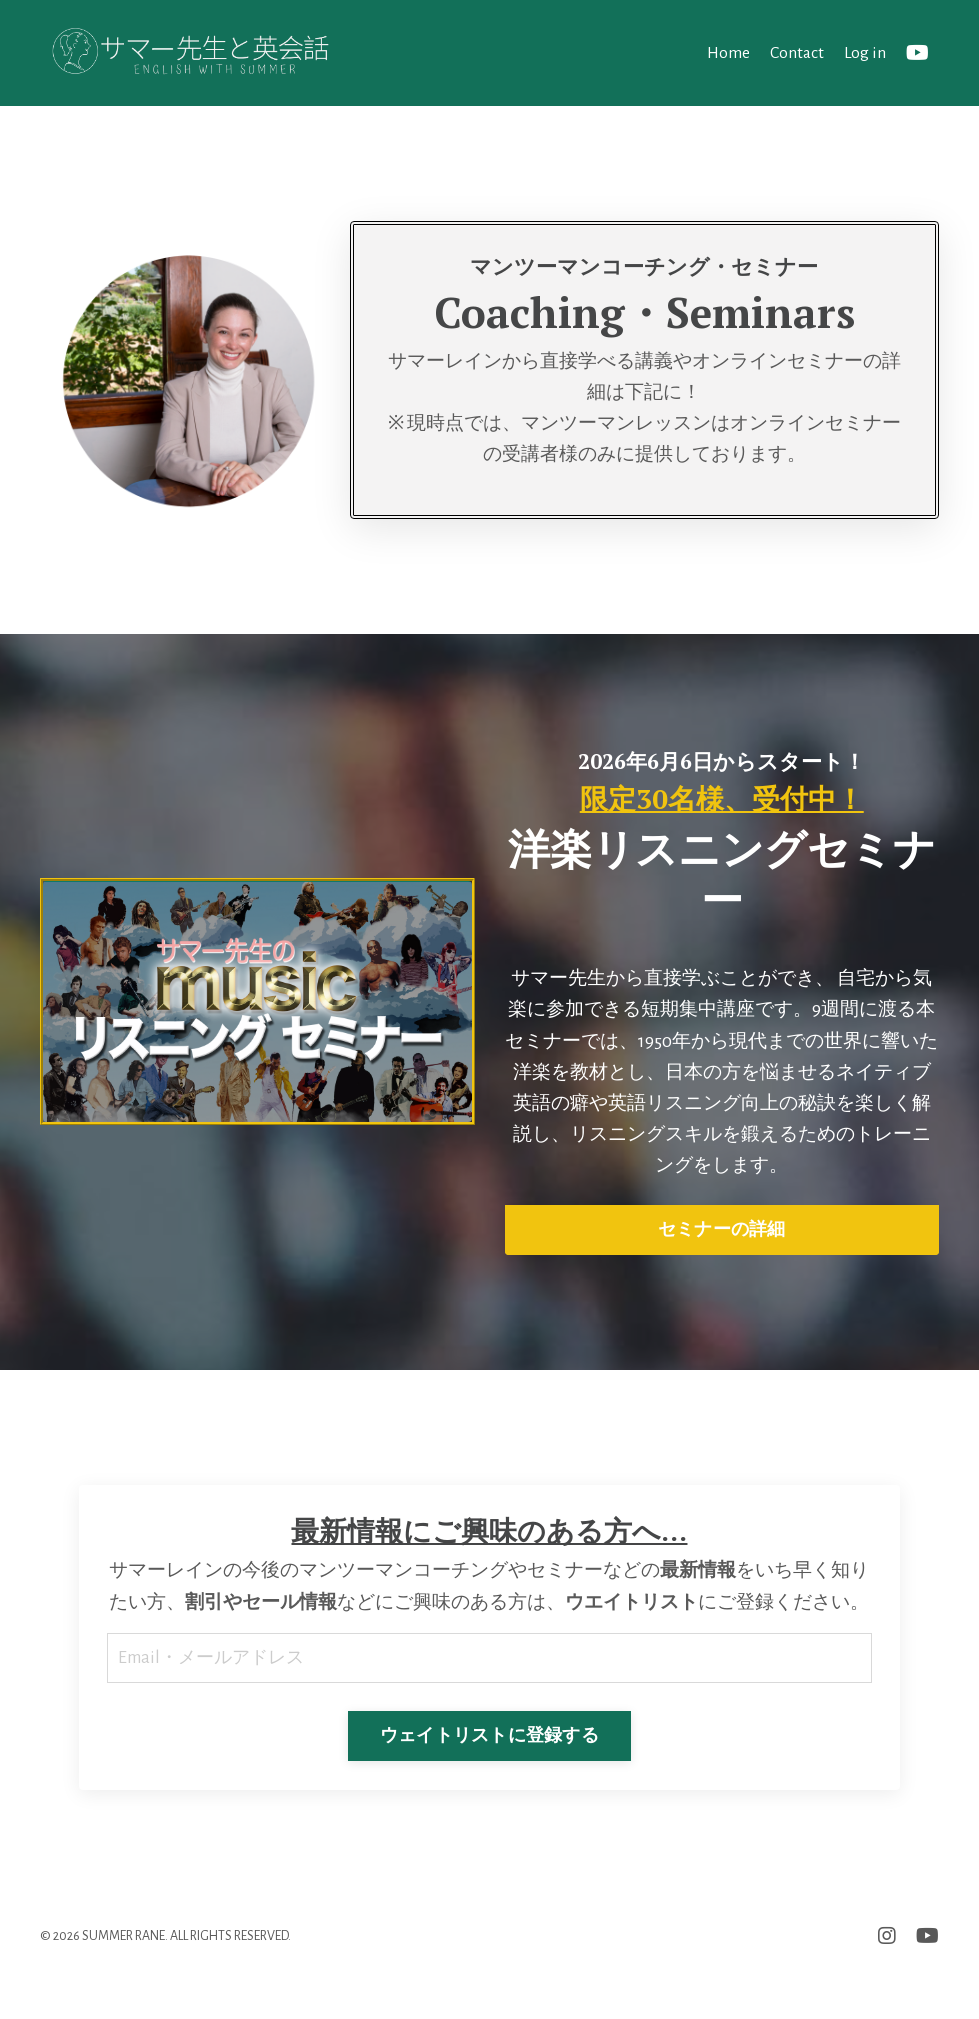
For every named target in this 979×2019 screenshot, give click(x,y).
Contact (795, 52)
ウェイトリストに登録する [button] (489, 1786)
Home (726, 52)
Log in (864, 52)
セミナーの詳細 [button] (722, 1242)
